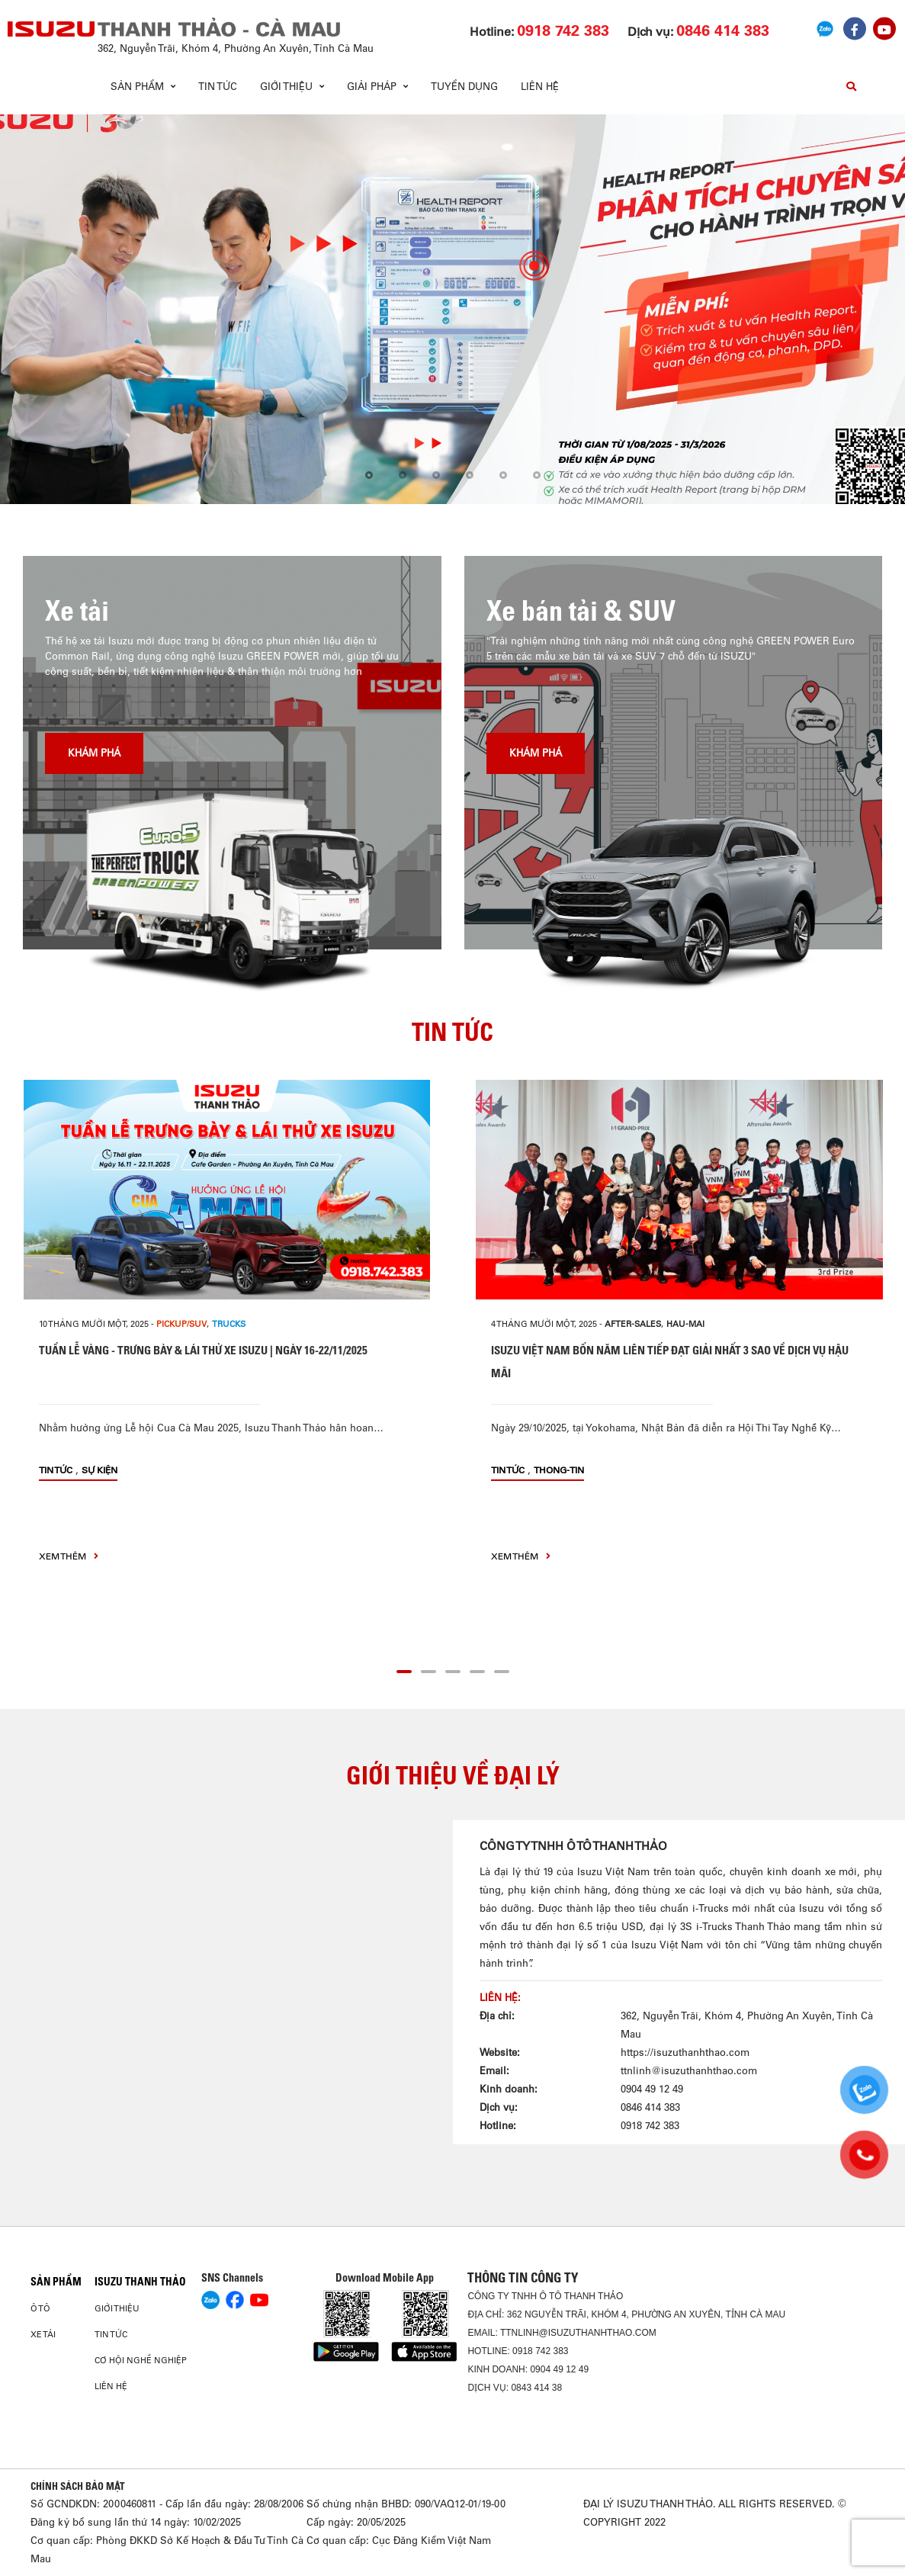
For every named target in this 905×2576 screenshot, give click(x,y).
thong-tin (559, 1469)
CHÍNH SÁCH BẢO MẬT (77, 2486)
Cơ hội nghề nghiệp (141, 2360)
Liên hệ (540, 86)
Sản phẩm (56, 2282)
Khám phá (94, 753)
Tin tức (217, 86)
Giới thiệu (117, 2308)
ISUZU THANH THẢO (140, 2282)
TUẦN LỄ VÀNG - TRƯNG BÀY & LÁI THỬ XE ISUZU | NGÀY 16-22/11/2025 (203, 1350)
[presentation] (43, 309)
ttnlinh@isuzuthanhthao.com (689, 2071)
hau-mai (685, 1324)
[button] (369, 476)
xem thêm (68, 1556)
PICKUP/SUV (181, 1324)
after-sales (633, 1324)
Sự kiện (99, 1469)
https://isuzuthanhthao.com (685, 2052)
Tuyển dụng (464, 86)
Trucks (229, 1324)
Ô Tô (40, 2308)
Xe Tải (43, 2334)
